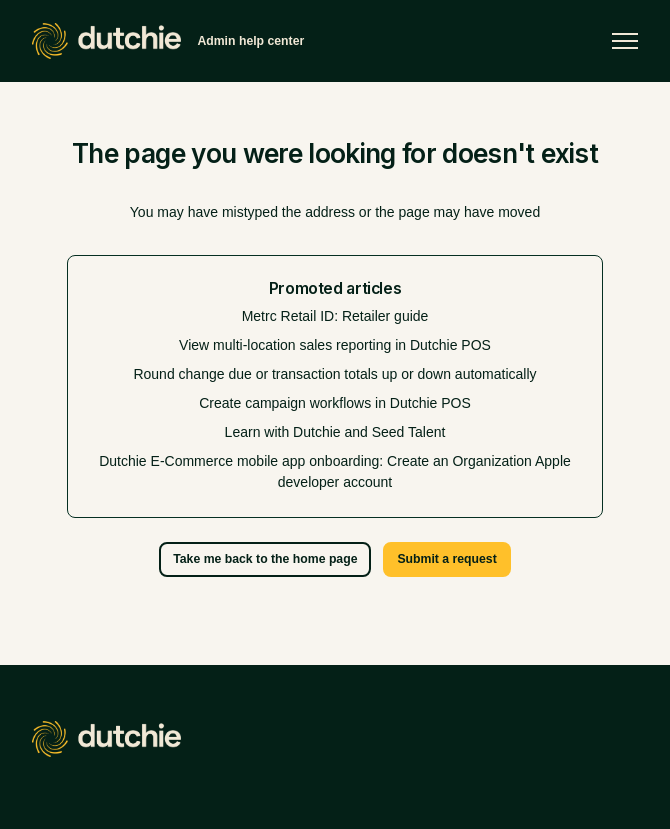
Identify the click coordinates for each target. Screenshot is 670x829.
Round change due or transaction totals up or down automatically (334, 374)
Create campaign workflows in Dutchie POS (335, 403)
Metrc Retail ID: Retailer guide (335, 316)
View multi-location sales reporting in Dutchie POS (335, 345)
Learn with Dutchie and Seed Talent (335, 432)
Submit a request (446, 559)
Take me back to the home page (265, 559)
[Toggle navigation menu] (625, 41)
